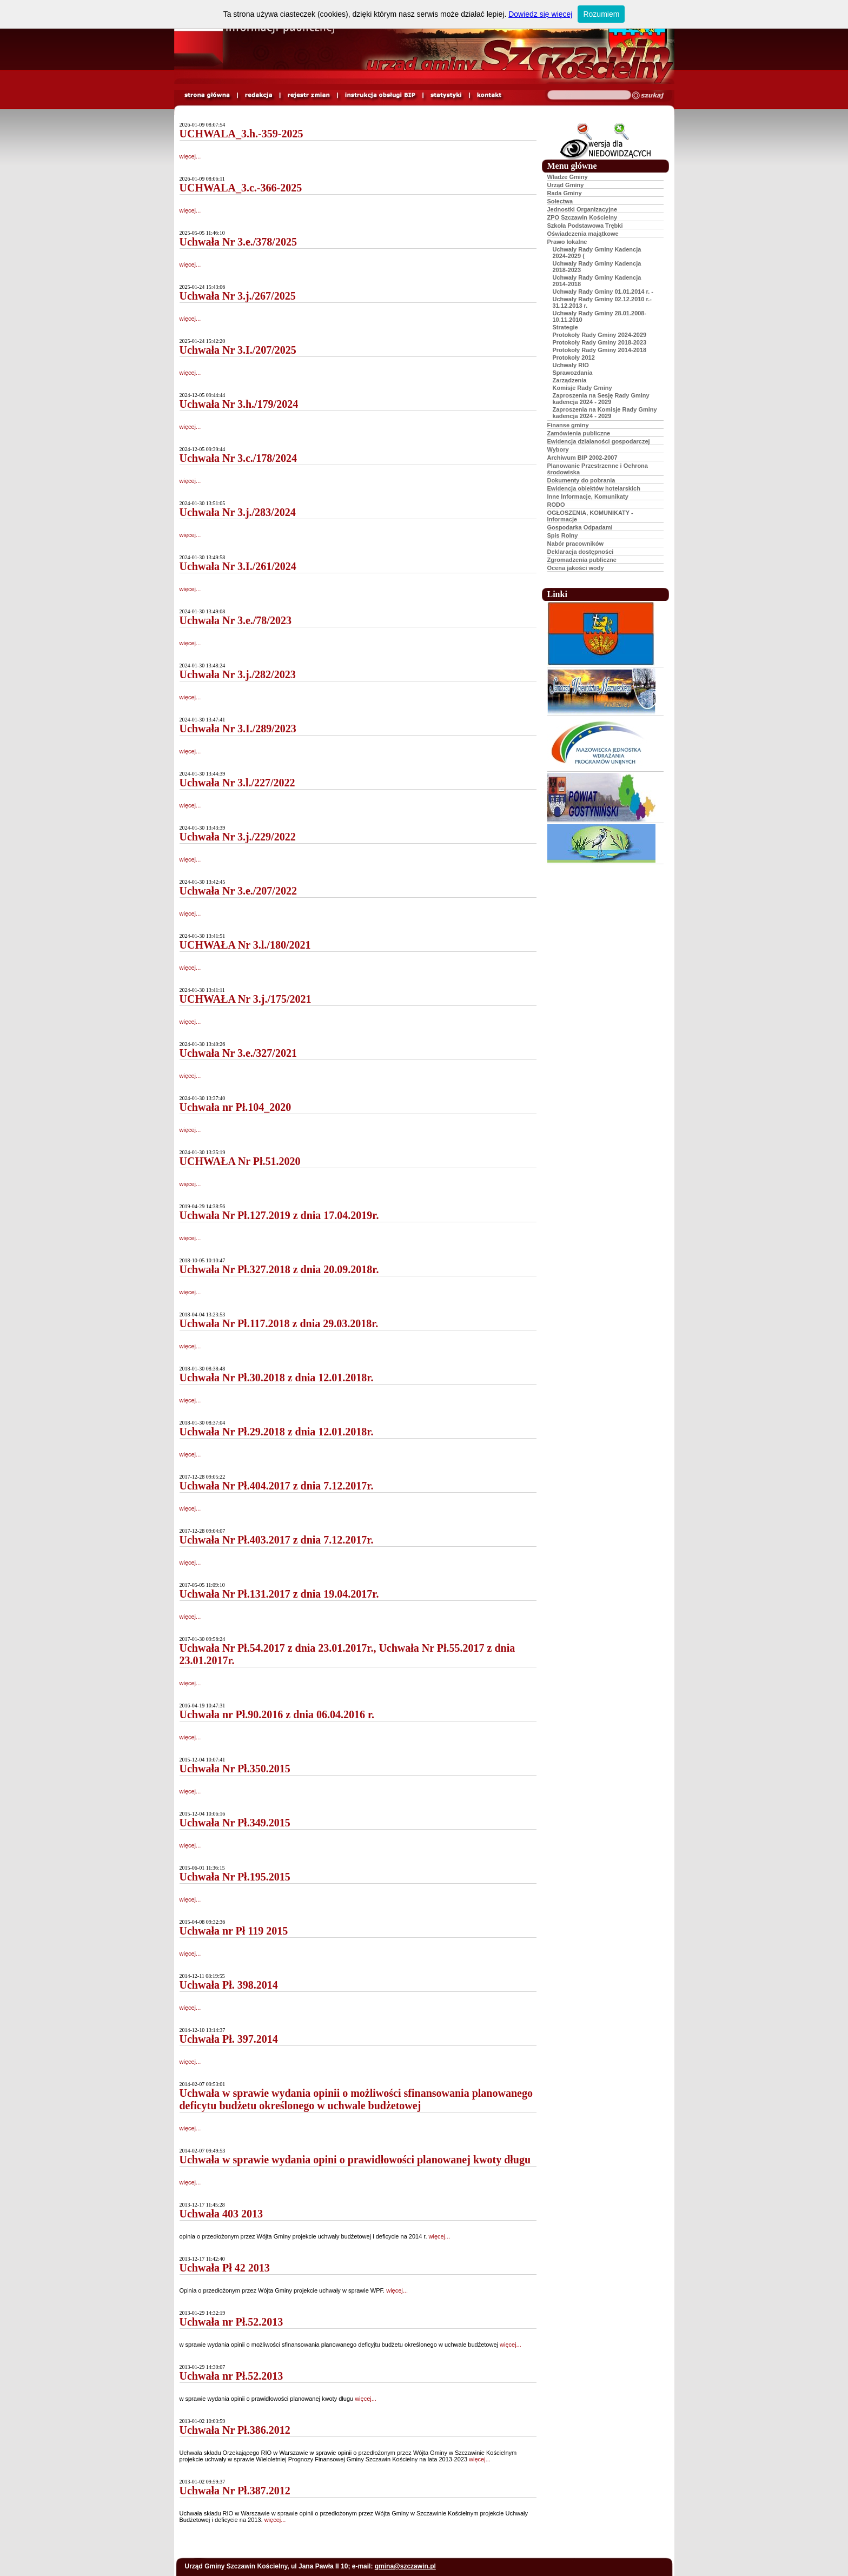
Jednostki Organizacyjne (582, 209)
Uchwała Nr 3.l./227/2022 (237, 783)
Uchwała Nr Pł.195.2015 (235, 1877)
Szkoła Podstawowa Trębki (585, 225)
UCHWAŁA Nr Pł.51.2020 (240, 1161)
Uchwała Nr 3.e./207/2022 (238, 891)
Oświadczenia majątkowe (583, 233)
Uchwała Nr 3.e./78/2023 (236, 620)
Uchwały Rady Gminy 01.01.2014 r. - (603, 291)
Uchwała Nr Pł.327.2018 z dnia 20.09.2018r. (279, 1269)
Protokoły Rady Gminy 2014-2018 (600, 350)
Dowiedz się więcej (540, 14)
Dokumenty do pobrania (581, 480)
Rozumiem (601, 14)
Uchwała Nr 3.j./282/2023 (238, 674)
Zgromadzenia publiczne (582, 560)
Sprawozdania (573, 372)
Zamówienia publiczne (579, 433)
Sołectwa (560, 201)
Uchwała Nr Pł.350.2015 (235, 1768)
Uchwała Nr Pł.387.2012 (235, 2490)
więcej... (190, 156)
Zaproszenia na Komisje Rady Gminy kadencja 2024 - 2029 (605, 412)
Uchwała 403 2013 (221, 2214)
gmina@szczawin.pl (405, 2566)
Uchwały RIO (571, 365)
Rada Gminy (564, 193)
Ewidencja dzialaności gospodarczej (598, 441)
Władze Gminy (567, 177)
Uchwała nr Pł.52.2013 (231, 2322)
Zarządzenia (570, 380)
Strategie (565, 327)
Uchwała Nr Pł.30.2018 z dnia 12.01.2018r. (277, 1377)
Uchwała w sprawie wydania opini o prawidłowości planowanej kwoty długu (355, 2160)
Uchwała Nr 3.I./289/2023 (238, 728)
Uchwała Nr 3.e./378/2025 (238, 242)
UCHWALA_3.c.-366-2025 (241, 188)
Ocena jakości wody (575, 568)
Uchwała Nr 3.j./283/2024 (238, 512)
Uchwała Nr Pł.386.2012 (235, 2430)
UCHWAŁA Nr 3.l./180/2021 (245, 945)
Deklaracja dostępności (580, 551)
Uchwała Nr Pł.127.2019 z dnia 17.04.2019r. (279, 1215)
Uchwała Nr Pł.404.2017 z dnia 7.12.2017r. (277, 1486)
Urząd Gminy (565, 185)
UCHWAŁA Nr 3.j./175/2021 (246, 999)
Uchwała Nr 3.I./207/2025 (238, 350)
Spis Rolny (562, 535)
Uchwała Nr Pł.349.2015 (235, 1823)
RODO (556, 504)
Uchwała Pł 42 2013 (225, 2268)
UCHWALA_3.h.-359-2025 (241, 134)
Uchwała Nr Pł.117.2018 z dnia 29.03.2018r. (279, 1323)
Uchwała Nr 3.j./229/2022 (238, 837)
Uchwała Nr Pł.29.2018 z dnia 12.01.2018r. (277, 1432)
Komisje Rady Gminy (582, 388)
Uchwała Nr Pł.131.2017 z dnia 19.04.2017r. (279, 1594)
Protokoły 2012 (574, 357)
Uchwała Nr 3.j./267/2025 (238, 296)
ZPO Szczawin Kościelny (582, 217)
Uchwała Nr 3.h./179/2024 (239, 404)
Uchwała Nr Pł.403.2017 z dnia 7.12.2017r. (277, 1540)
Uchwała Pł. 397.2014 (229, 2039)
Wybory (558, 449)
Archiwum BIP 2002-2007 (582, 457)
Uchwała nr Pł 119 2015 (234, 1931)
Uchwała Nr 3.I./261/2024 (238, 566)
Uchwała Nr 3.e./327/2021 (238, 1053)
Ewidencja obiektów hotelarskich (593, 488)
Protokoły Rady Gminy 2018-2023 (600, 342)
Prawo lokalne (567, 242)
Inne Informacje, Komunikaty (587, 496)
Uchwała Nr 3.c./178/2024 (238, 458)
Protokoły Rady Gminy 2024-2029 (600, 335)
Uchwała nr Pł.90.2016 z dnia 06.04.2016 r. (277, 1714)
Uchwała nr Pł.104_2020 (236, 1107)
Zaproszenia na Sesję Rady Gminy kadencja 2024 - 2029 (601, 398)
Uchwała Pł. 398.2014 (229, 1985)
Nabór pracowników (575, 543)
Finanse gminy (568, 425)
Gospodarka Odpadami (580, 527)
